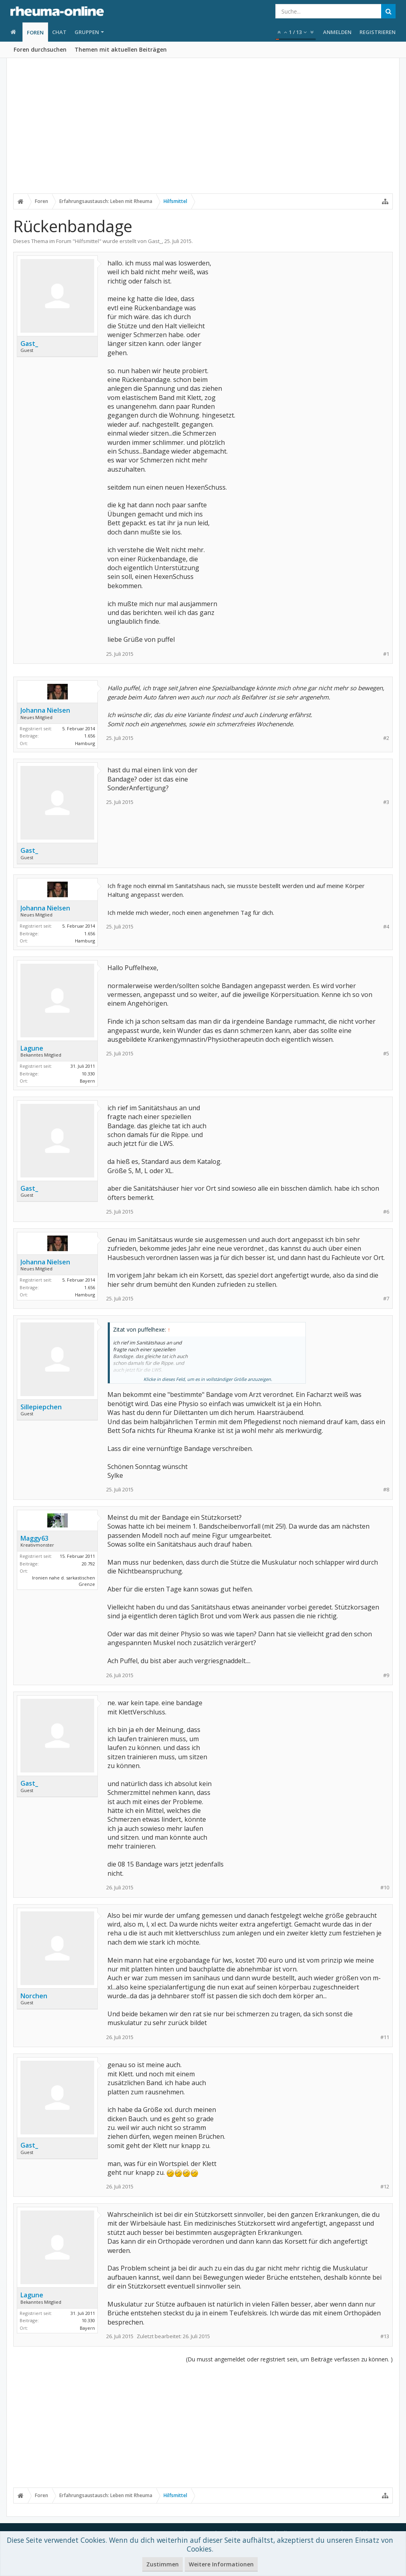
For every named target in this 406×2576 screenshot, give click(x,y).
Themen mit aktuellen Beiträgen (121, 49)
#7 (386, 1298)
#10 (384, 1887)
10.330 (88, 1074)
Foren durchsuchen (40, 49)
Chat (59, 32)
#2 (386, 738)
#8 (386, 1489)
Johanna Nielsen (45, 710)
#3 (386, 802)
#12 (384, 2186)
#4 (386, 926)
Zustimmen (162, 2564)
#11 (384, 2037)
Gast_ (155, 241)
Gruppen (87, 32)
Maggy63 (34, 1538)
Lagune (31, 1048)
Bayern (87, 1081)
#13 (384, 2336)
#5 (386, 1053)
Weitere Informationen (221, 2564)
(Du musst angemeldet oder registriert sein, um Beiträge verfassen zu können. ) (289, 2359)
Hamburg (85, 743)
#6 (386, 1211)
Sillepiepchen (41, 1407)
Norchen (33, 1996)
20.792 (88, 1564)
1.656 (89, 736)
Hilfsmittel (87, 241)
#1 (386, 654)
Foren (35, 32)
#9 (386, 1675)
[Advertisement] (203, 131)
